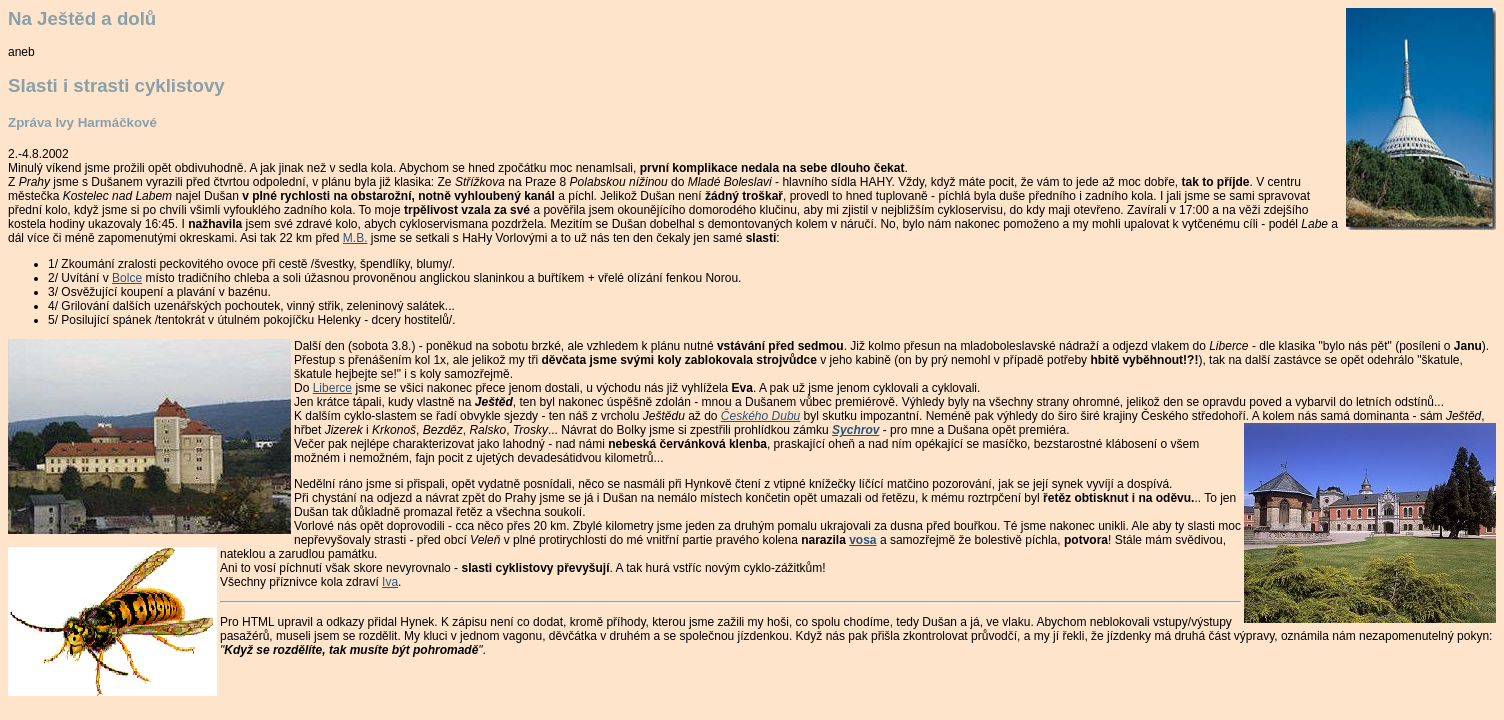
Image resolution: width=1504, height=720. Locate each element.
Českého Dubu (760, 416)
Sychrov (855, 430)
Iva (390, 582)
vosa (862, 540)
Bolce (127, 278)
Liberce (332, 388)
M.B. (355, 238)
